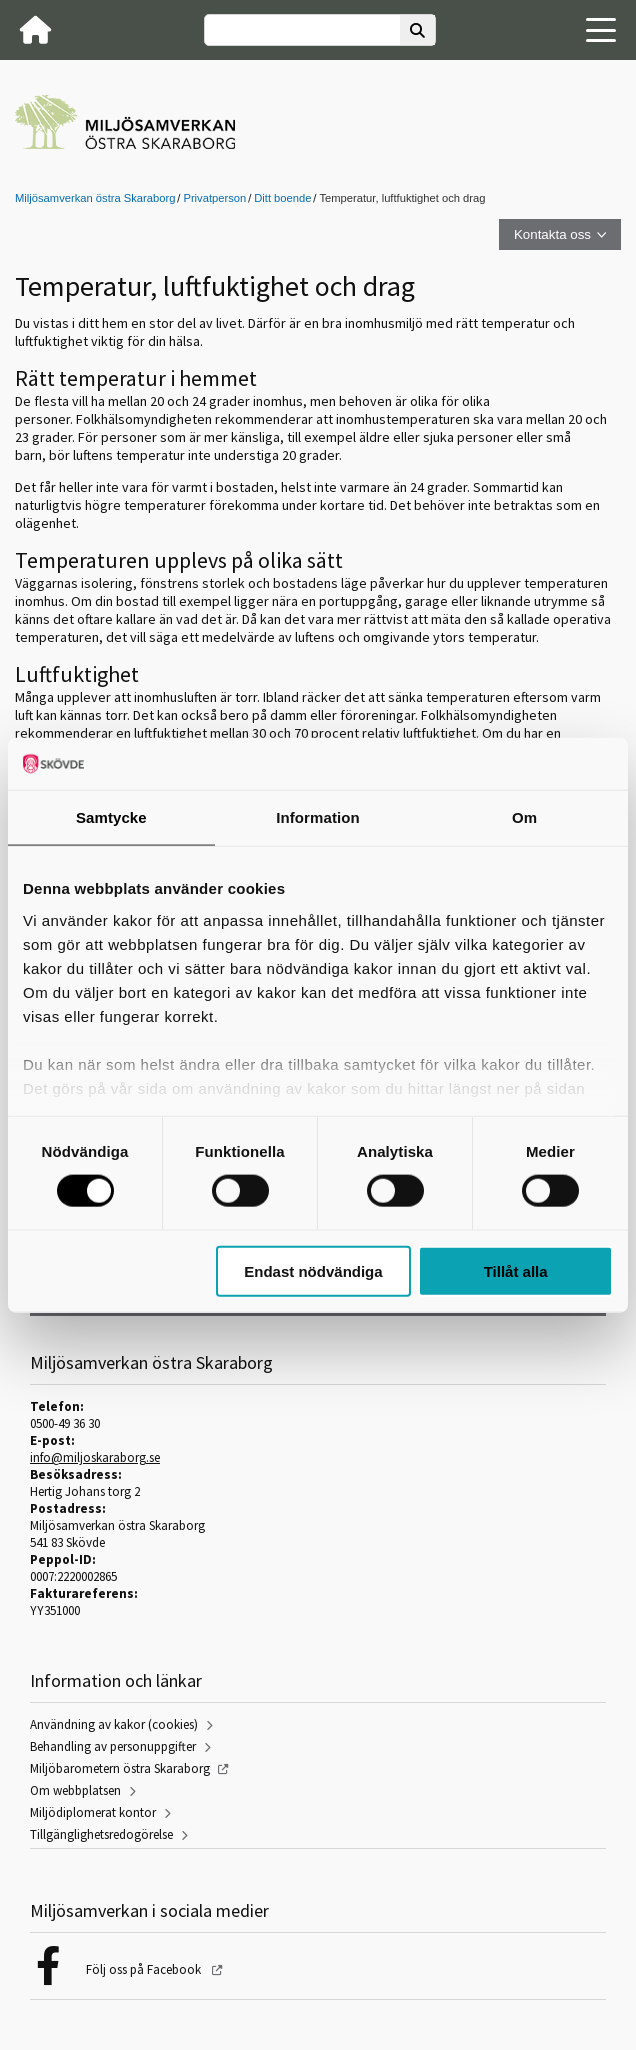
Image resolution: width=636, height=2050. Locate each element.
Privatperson (214, 198)
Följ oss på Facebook (145, 1969)
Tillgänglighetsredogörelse (101, 1834)
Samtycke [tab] (111, 817)
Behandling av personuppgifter (113, 1746)
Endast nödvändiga (313, 1270)
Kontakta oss (552, 234)
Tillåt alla (516, 1270)
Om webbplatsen (75, 1790)
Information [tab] (318, 817)
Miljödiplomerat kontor (93, 1812)
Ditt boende (282, 198)
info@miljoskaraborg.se (95, 1457)
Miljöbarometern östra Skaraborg (120, 1768)
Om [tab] (524, 817)
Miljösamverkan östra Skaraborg (95, 198)
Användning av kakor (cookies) (114, 1724)
